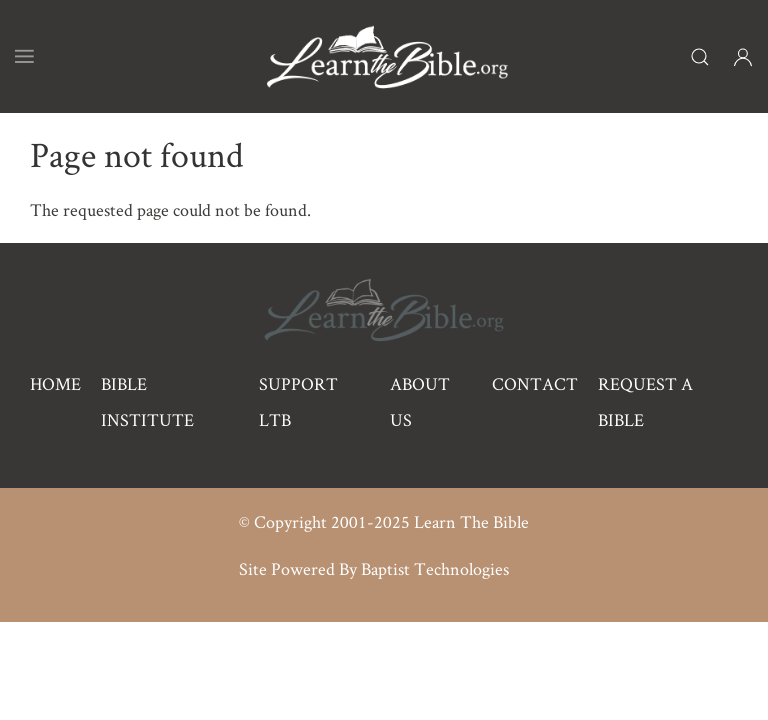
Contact (535, 383)
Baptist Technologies (435, 568)
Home (55, 383)
